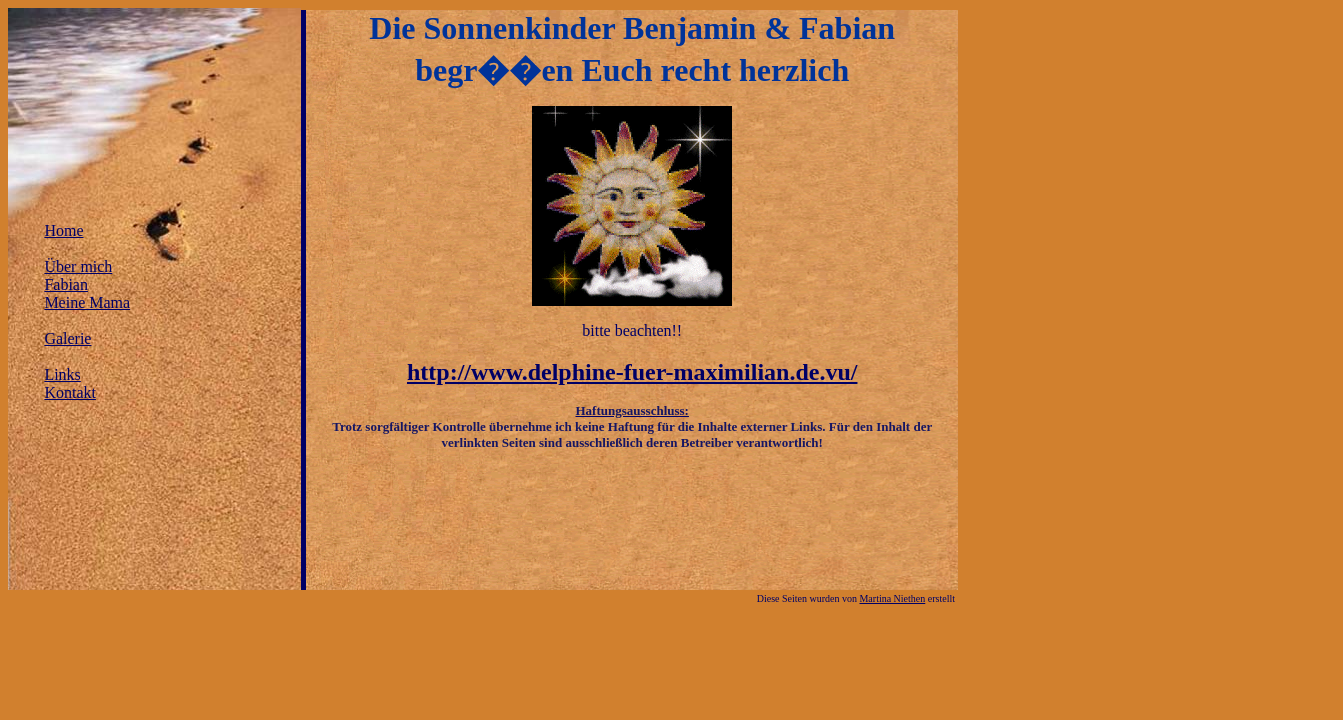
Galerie (67, 338)
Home (63, 230)
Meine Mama (87, 302)
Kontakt (70, 392)
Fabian (66, 284)
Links (62, 374)
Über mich (78, 266)
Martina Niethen (892, 598)
